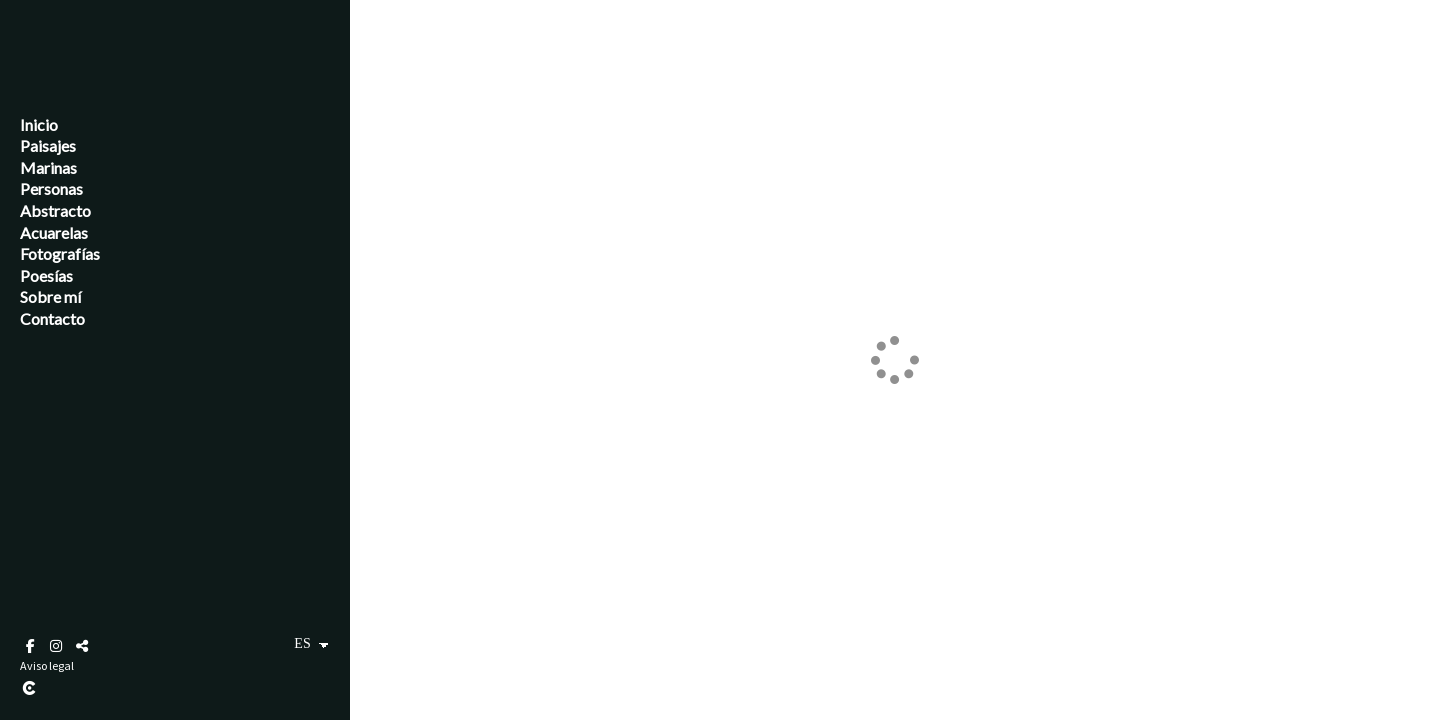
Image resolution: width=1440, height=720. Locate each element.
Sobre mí (50, 296)
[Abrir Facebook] (30, 646)
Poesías (46, 275)
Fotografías (60, 253)
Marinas (48, 167)
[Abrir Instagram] (56, 646)
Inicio (39, 124)
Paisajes (48, 145)
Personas (51, 188)
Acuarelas (54, 232)
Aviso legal (47, 665)
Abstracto (55, 210)
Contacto (52, 318)
